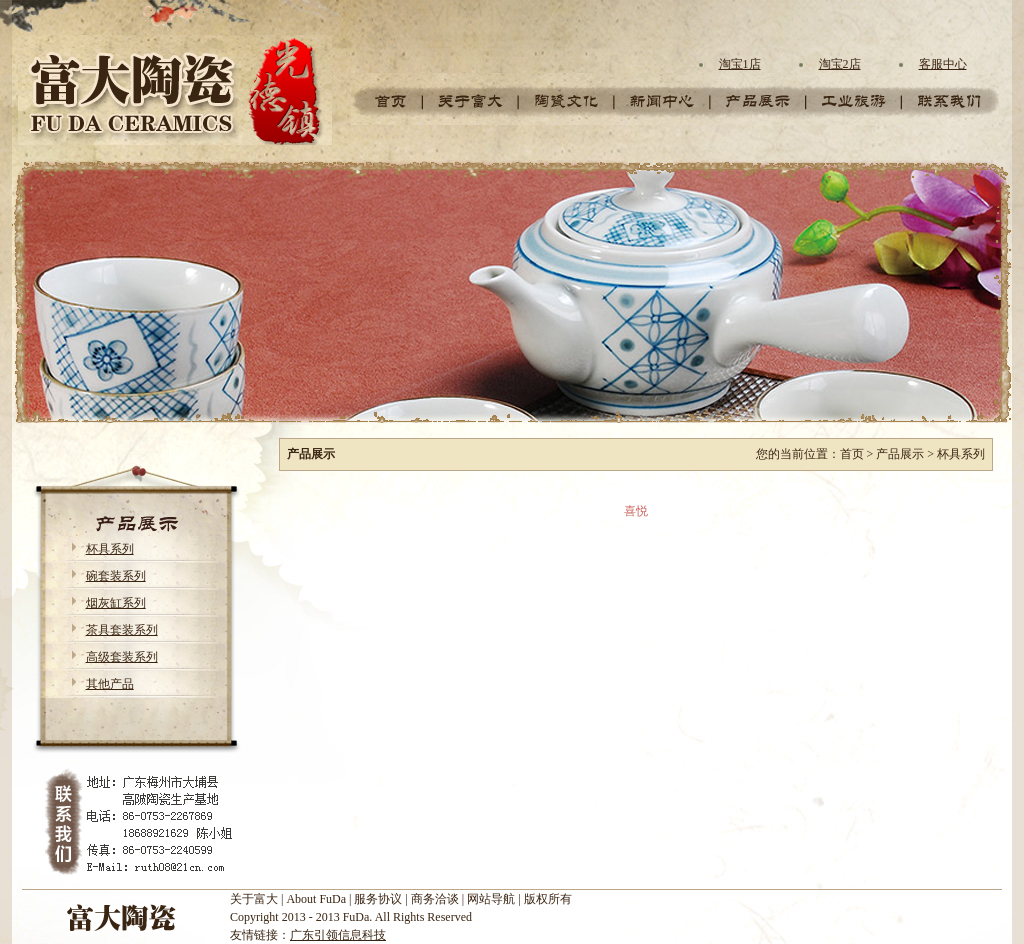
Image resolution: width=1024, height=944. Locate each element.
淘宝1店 (740, 64)
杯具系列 (110, 549)
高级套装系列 (122, 657)
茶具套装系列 (122, 630)
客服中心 (943, 64)
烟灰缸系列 (116, 603)
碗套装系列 (116, 576)
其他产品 (110, 684)
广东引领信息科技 (338, 935)
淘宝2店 (840, 64)
